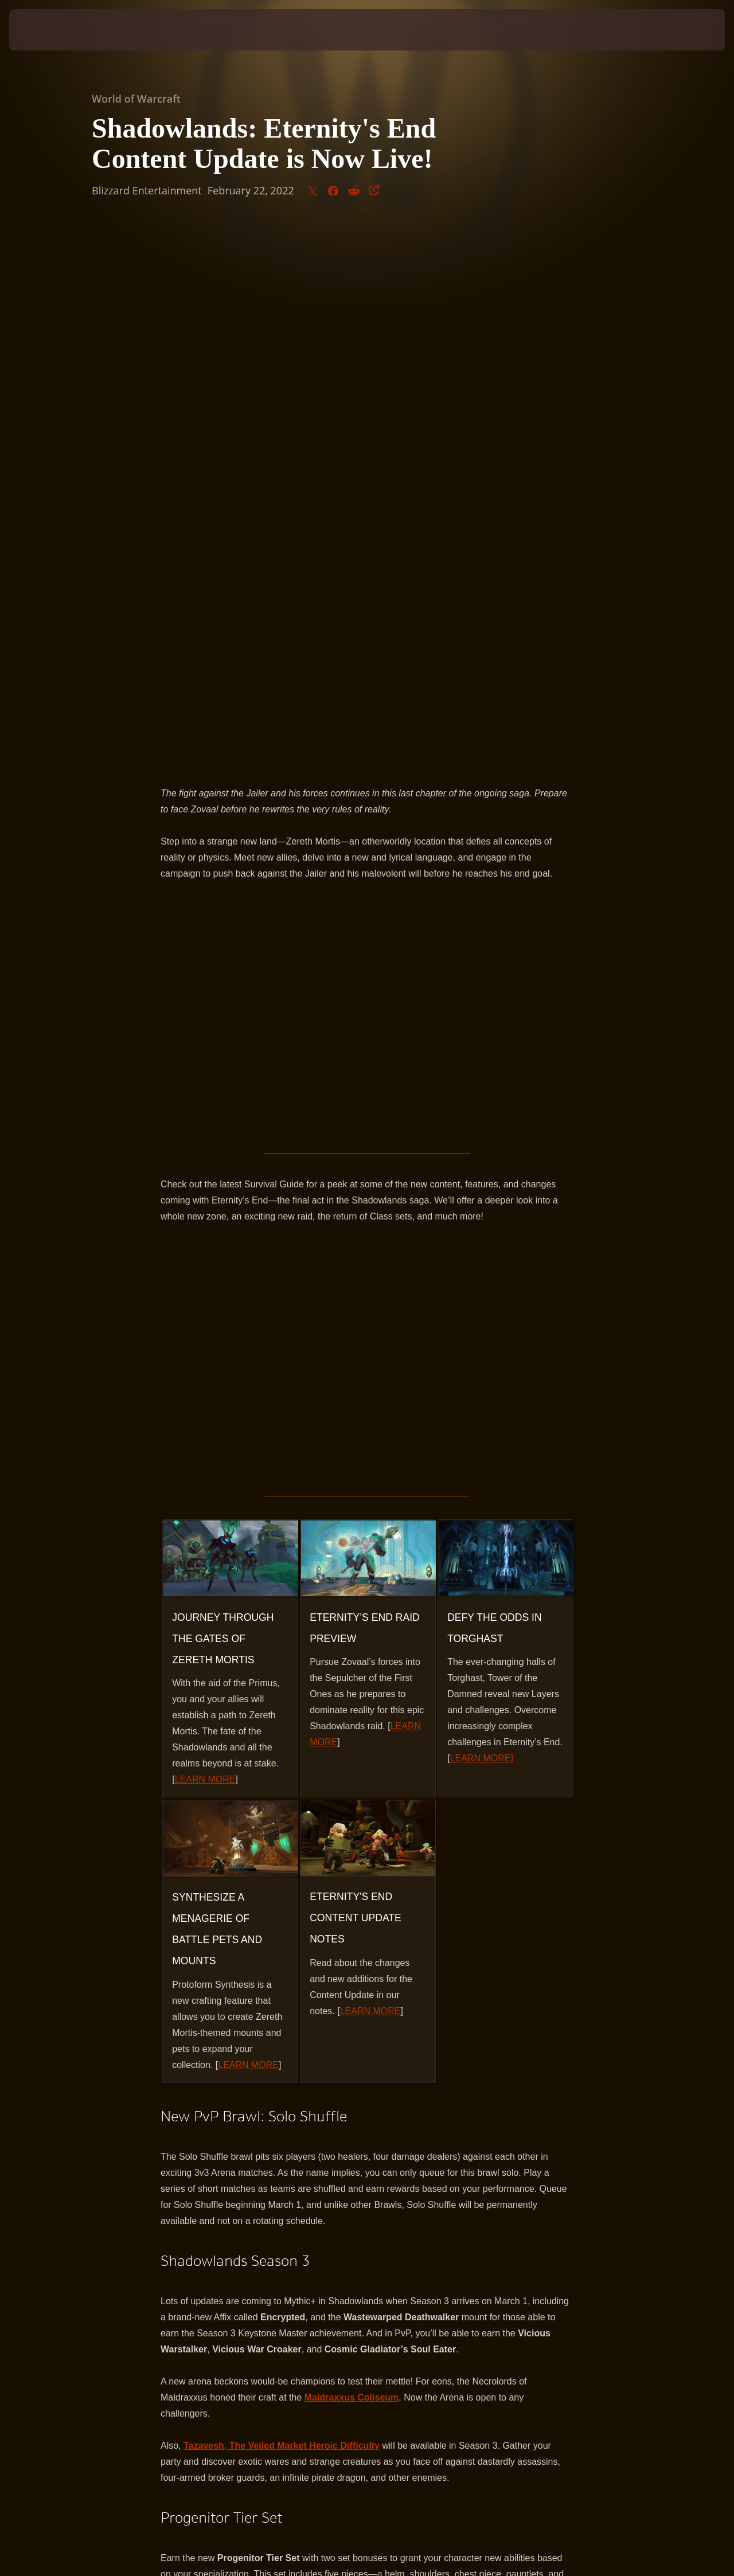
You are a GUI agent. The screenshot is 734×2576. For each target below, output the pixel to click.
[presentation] (44, 29)
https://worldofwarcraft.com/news (322, 2160)
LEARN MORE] (481, 1218)
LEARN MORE (205, 1239)
